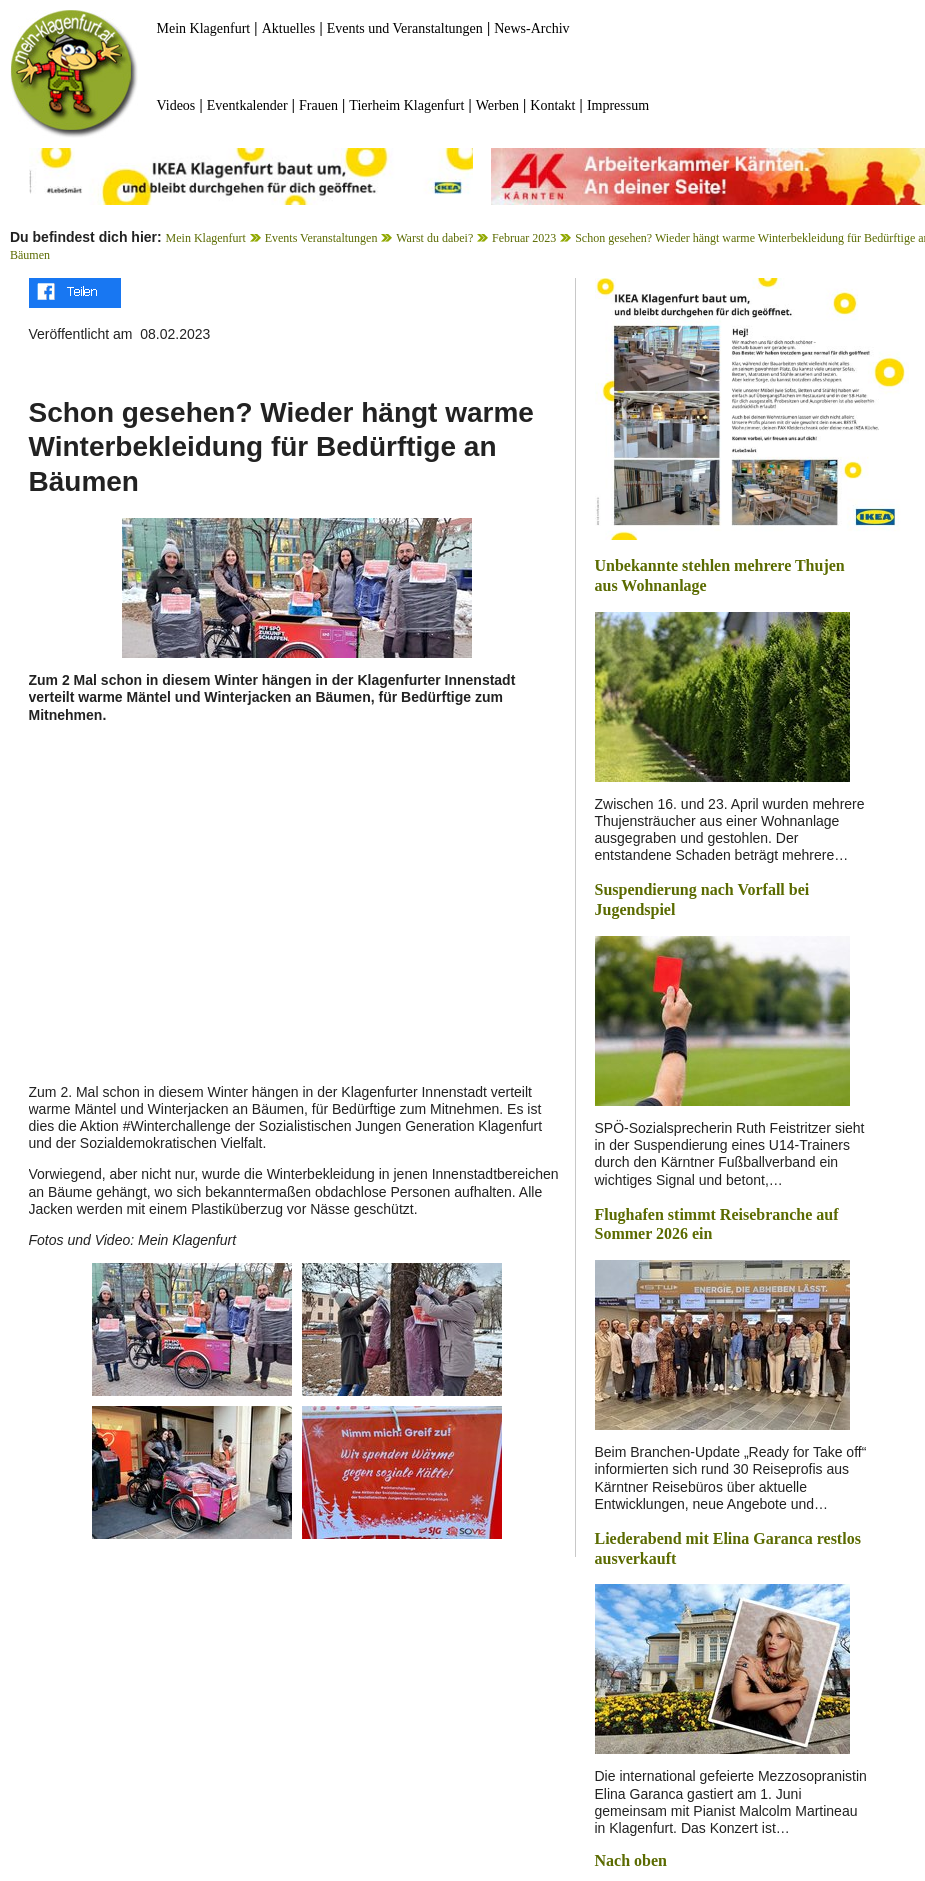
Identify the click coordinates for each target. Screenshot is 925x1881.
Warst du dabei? (434, 238)
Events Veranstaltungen (321, 238)
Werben (497, 105)
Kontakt (552, 105)
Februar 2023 (524, 238)
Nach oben (631, 1860)
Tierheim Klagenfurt (406, 105)
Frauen (318, 105)
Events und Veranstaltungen (405, 28)
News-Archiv (531, 28)
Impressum (618, 105)
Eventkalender (247, 105)
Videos (176, 105)
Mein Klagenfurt (204, 28)
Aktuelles (289, 28)
